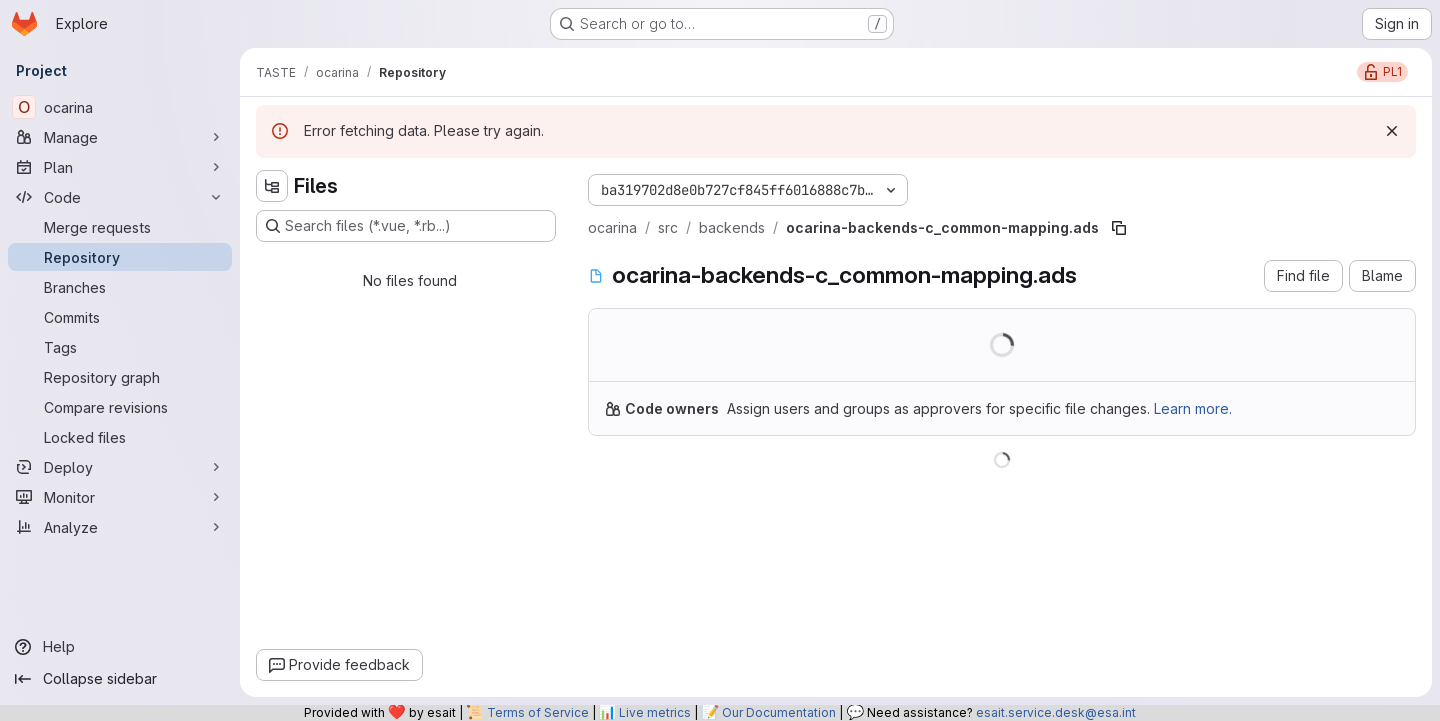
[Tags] (120, 347)
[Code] (120, 197)
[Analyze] (120, 527)
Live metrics (655, 712)
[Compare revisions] (120, 407)
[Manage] (120, 137)
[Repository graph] (120, 377)
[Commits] (120, 317)
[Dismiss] (1392, 131)
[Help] (120, 647)
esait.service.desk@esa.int (1056, 712)
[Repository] (120, 257)
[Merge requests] (120, 227)
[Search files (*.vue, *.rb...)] (406, 226)
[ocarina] (120, 107)
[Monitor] (120, 497)
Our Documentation (779, 712)
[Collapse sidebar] (120, 679)
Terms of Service (538, 712)
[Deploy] (120, 467)
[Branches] (120, 287)
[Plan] (120, 167)
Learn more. (1193, 408)
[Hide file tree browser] (272, 186)
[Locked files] (120, 437)
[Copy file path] (1119, 228)
